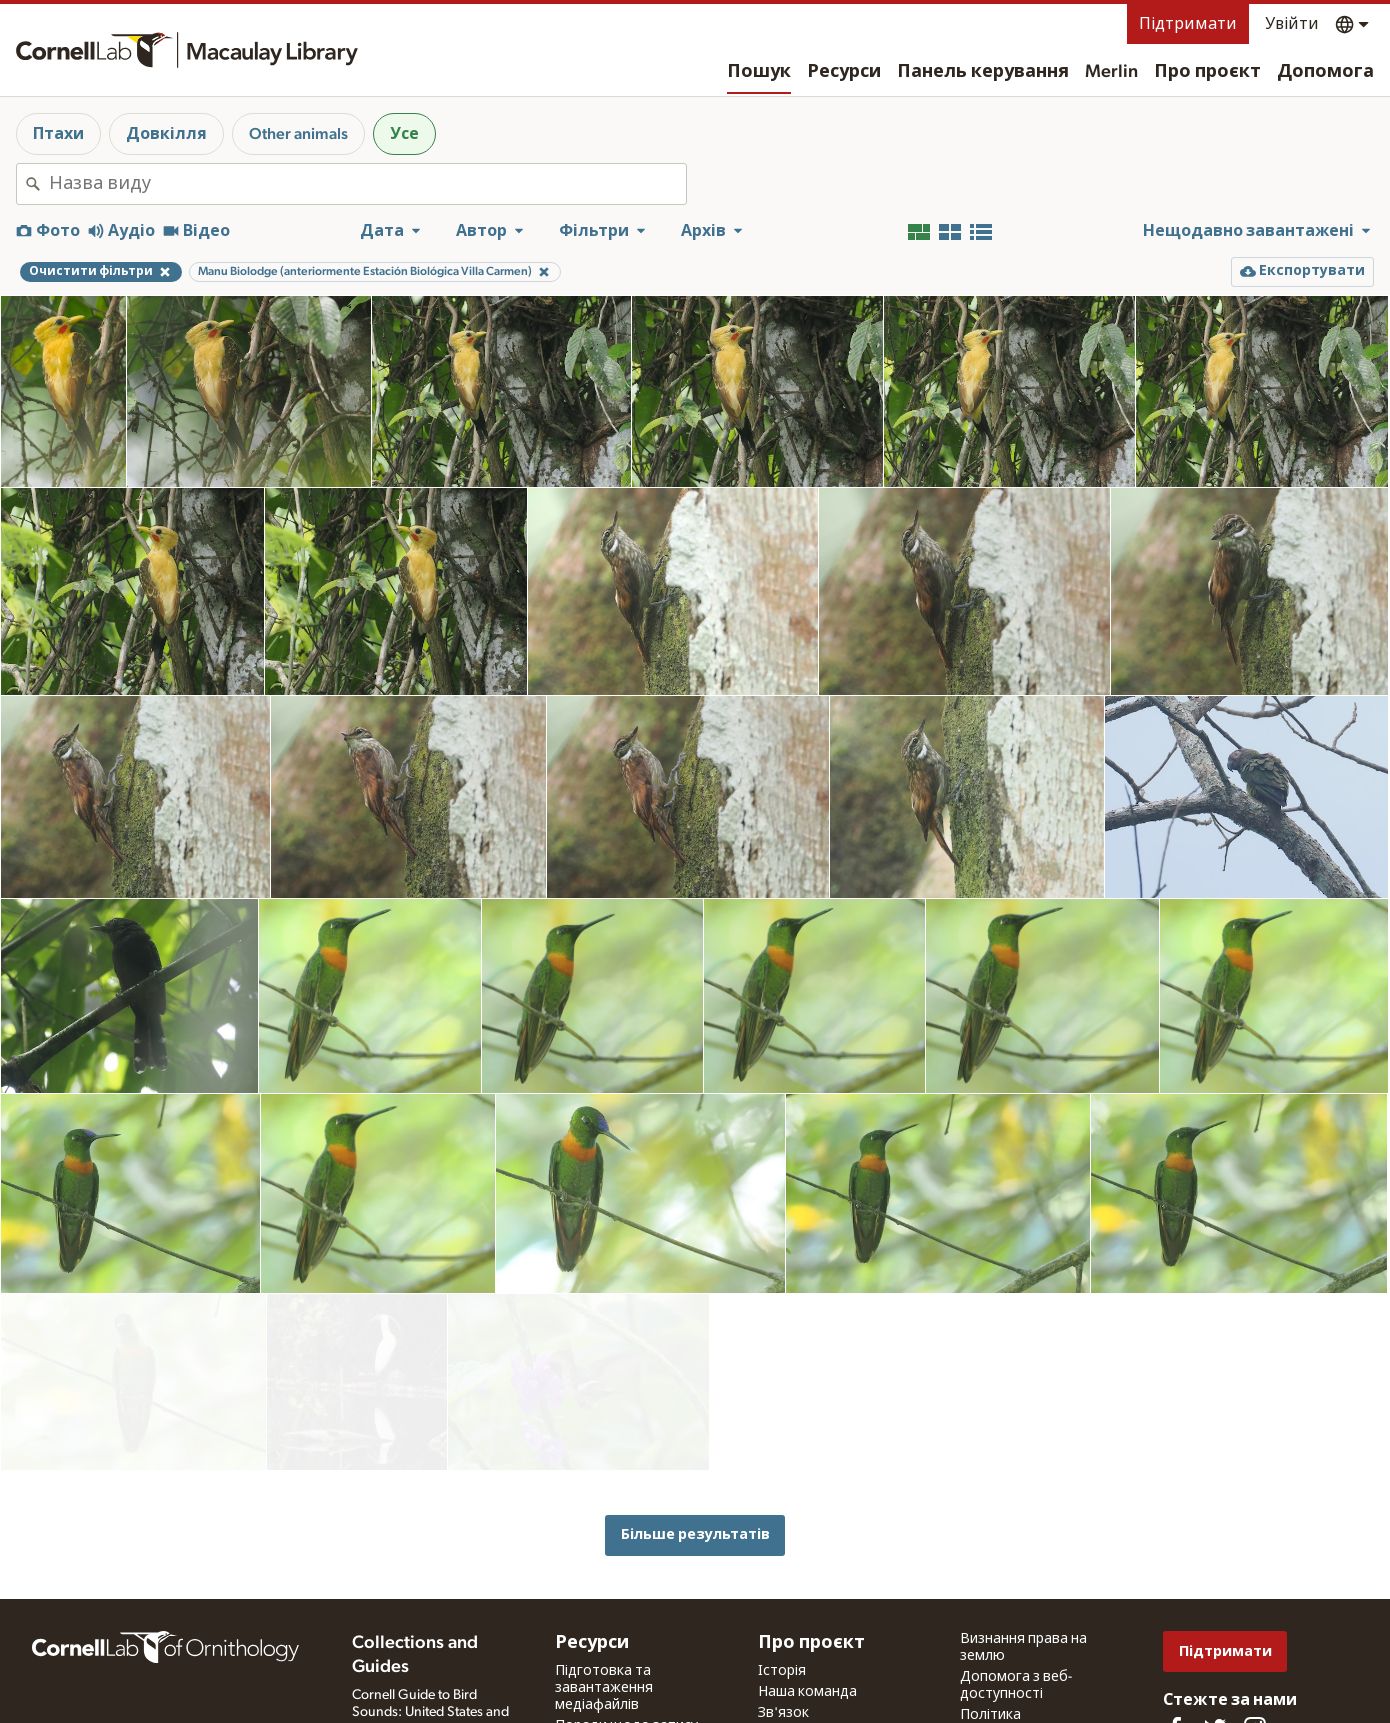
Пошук (759, 72)
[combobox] (367, 184)
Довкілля (166, 134)
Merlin (1111, 72)
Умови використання (1031, 1671)
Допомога (1325, 72)
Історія (782, 1590)
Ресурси (844, 72)
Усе (404, 134)
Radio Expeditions (405, 1669)
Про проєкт (1207, 72)
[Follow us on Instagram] (1255, 1647)
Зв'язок (783, 1632)
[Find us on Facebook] (1175, 1647)
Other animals (298, 134)
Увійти (1292, 24)
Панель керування (983, 72)
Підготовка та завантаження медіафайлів (604, 1607)
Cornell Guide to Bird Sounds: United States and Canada (430, 1631)
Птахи (58, 134)
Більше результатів (695, 1453)
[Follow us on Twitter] (1215, 1647)
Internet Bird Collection (420, 1690)
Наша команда (807, 1611)
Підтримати (1188, 24)
